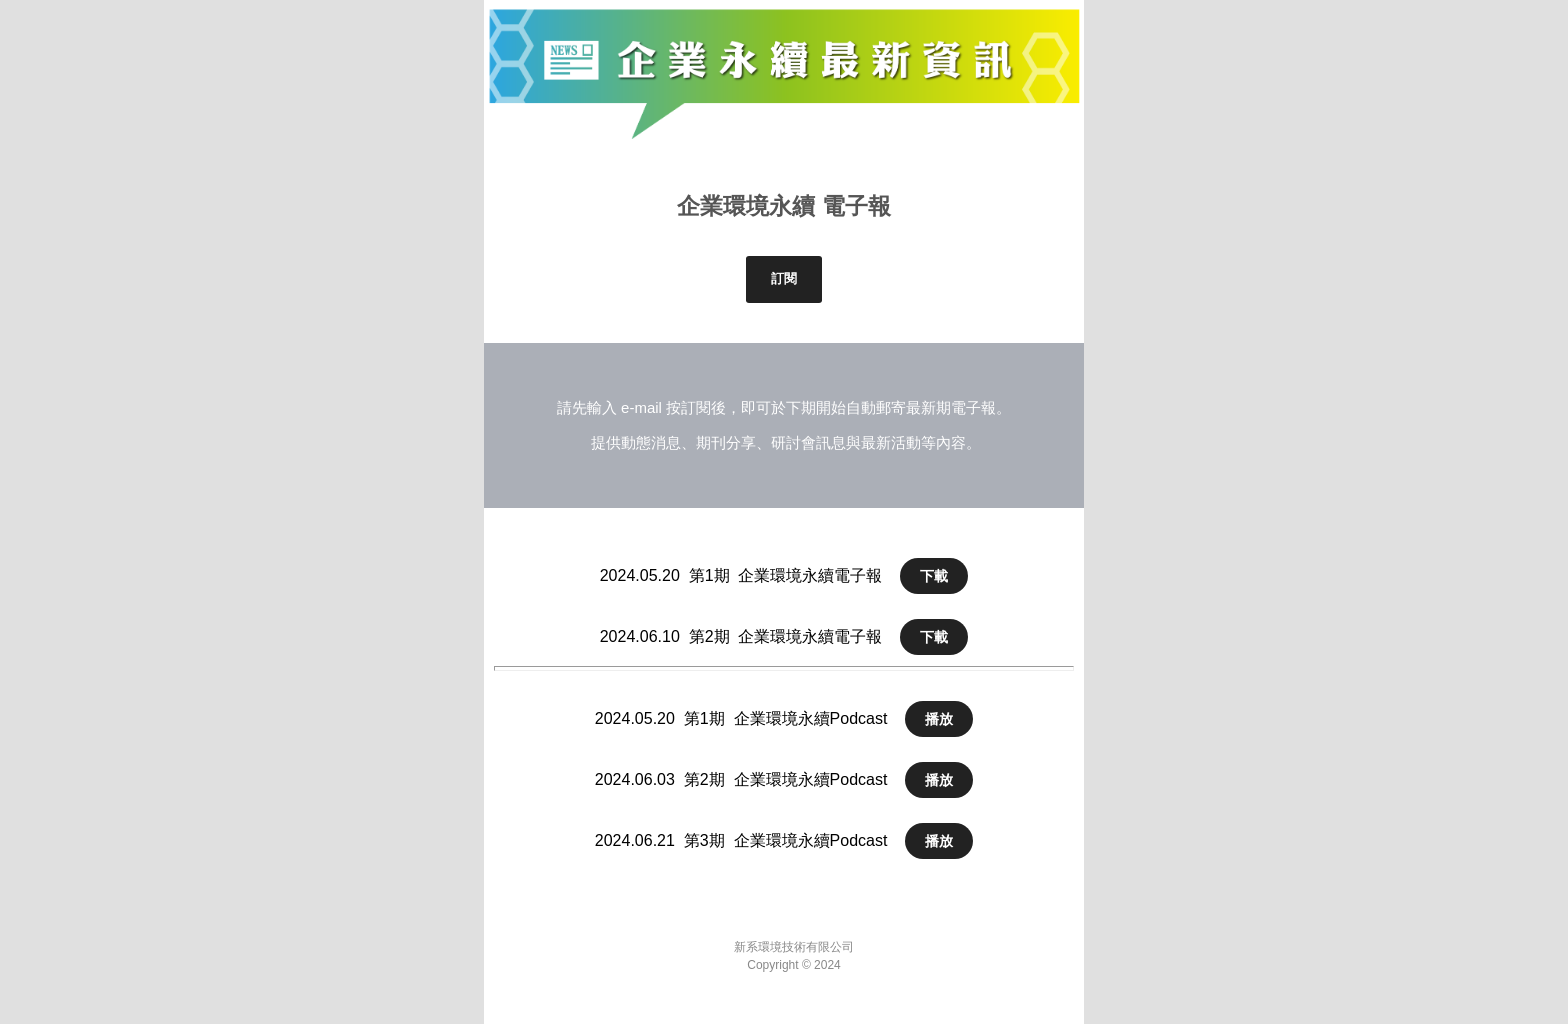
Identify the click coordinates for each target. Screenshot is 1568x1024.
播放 (939, 719)
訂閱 (784, 278)
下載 (934, 576)
